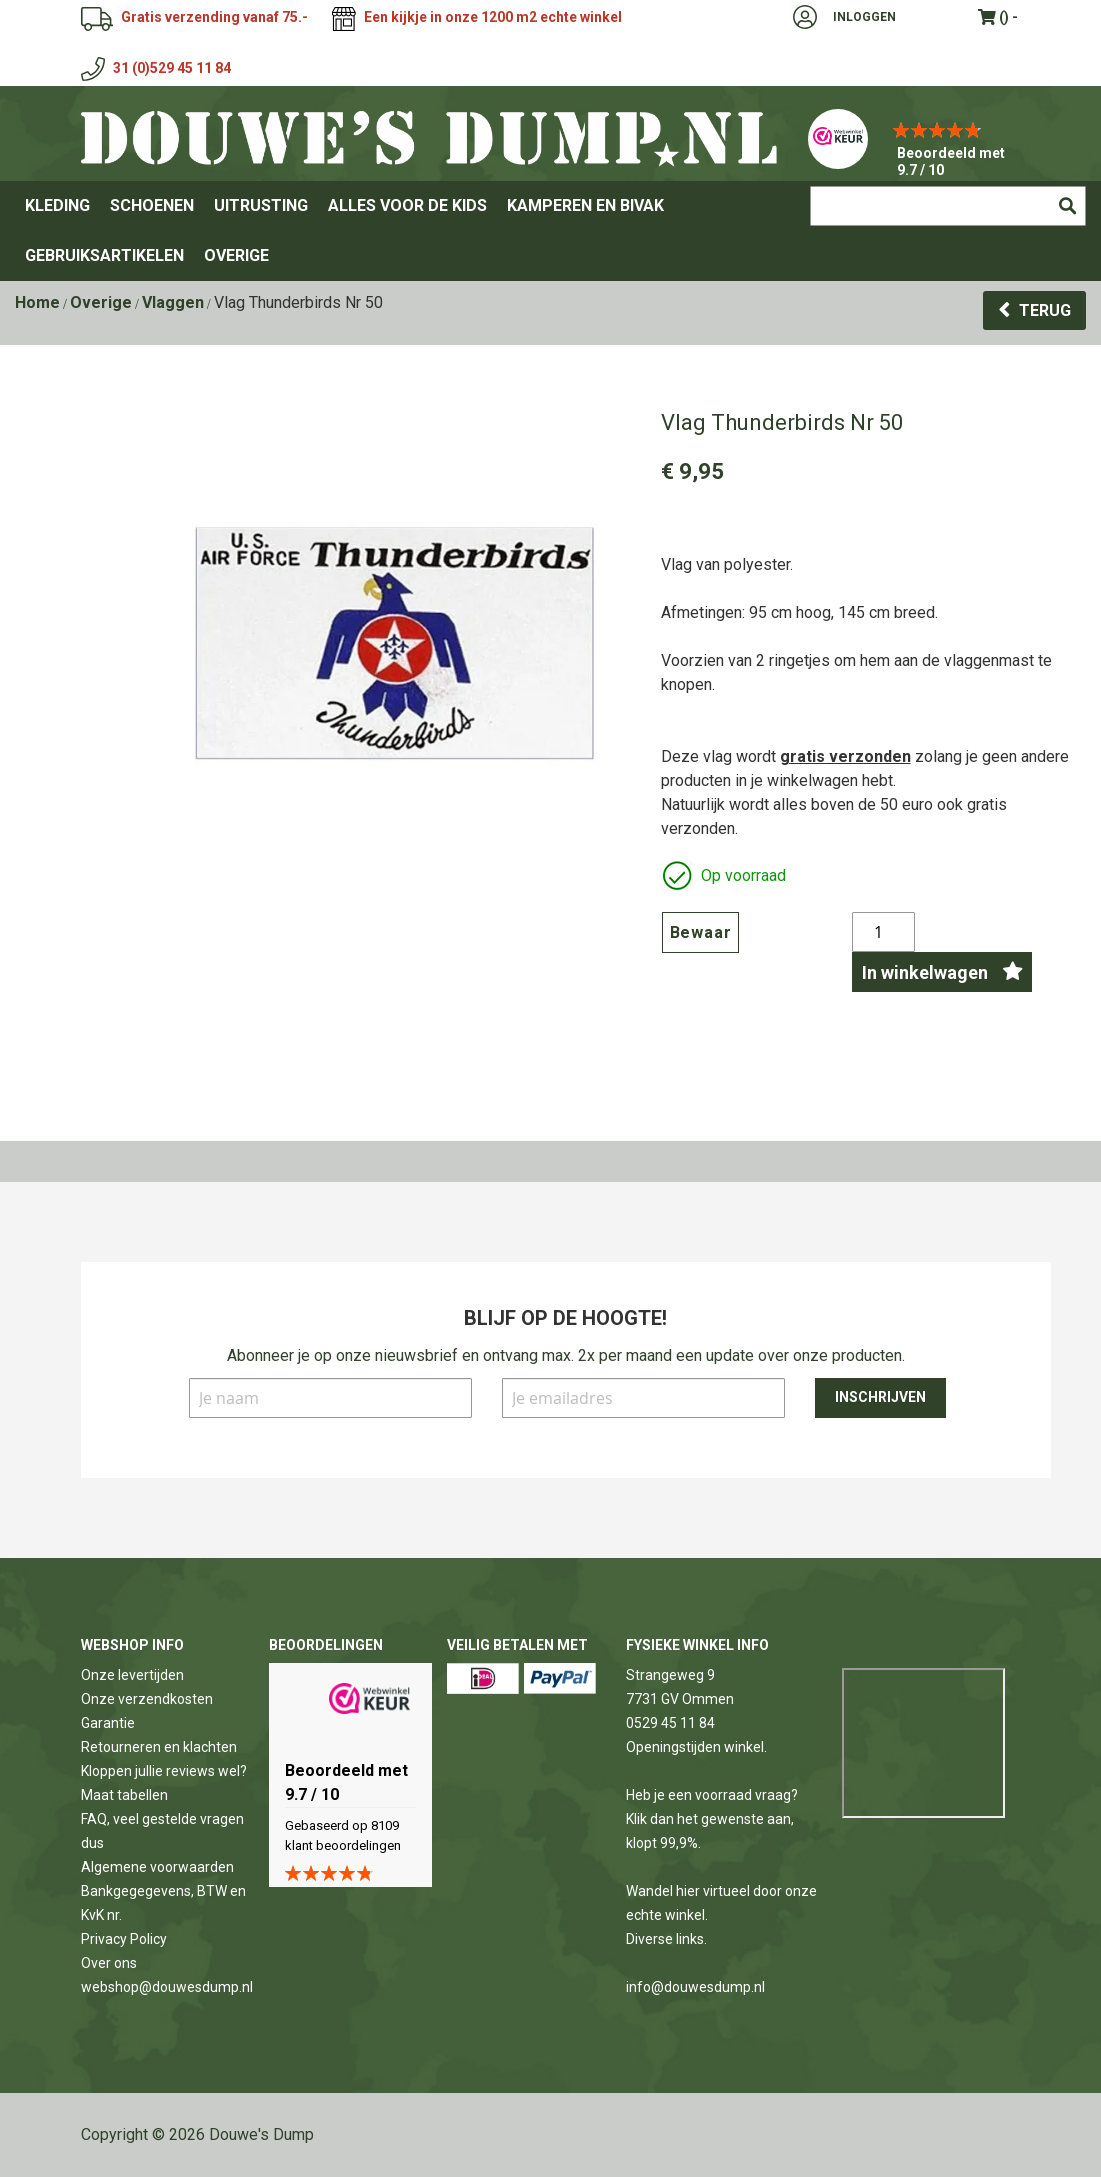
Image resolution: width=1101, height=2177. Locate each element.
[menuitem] (57, 206)
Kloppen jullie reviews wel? (164, 1771)
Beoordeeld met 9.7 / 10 (951, 161)
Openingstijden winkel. (696, 1747)
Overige (101, 302)
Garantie (108, 1723)
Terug (1045, 310)
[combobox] (948, 206)
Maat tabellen (124, 1795)
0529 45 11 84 (670, 1723)
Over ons (109, 1963)
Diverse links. (666, 1939)
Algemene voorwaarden (157, 1867)
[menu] (550, 231)
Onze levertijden (132, 1675)
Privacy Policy (124, 1939)
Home (37, 302)
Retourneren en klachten (159, 1747)
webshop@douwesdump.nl (167, 1987)
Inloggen (864, 17)
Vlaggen (173, 302)
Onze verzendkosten (147, 1699)
